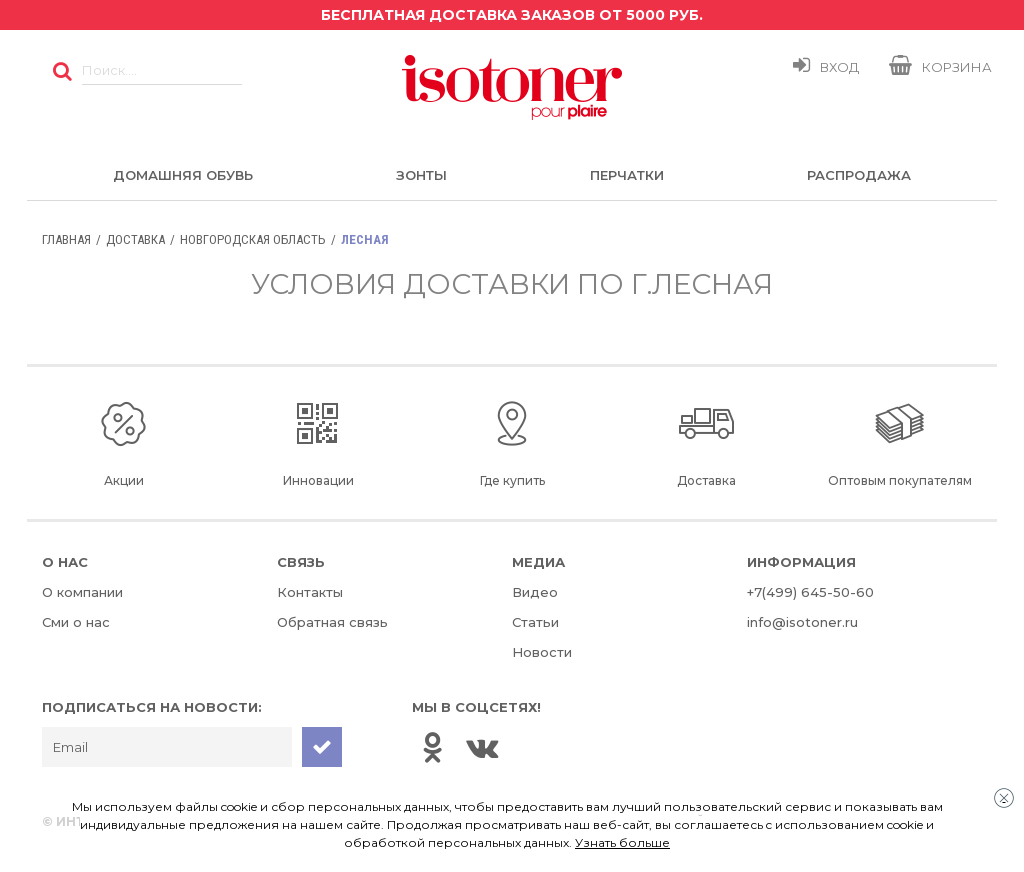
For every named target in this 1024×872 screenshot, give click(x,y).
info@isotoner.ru (802, 622)
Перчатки (627, 175)
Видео (535, 592)
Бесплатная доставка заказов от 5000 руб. (512, 15)
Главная (66, 239)
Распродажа (859, 175)
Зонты (421, 175)
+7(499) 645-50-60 (810, 592)
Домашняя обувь (183, 175)
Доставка (135, 239)
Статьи (535, 622)
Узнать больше (622, 842)
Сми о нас (76, 622)
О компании (82, 592)
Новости (542, 652)
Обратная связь (332, 622)
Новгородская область (253, 239)
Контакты (310, 592)
